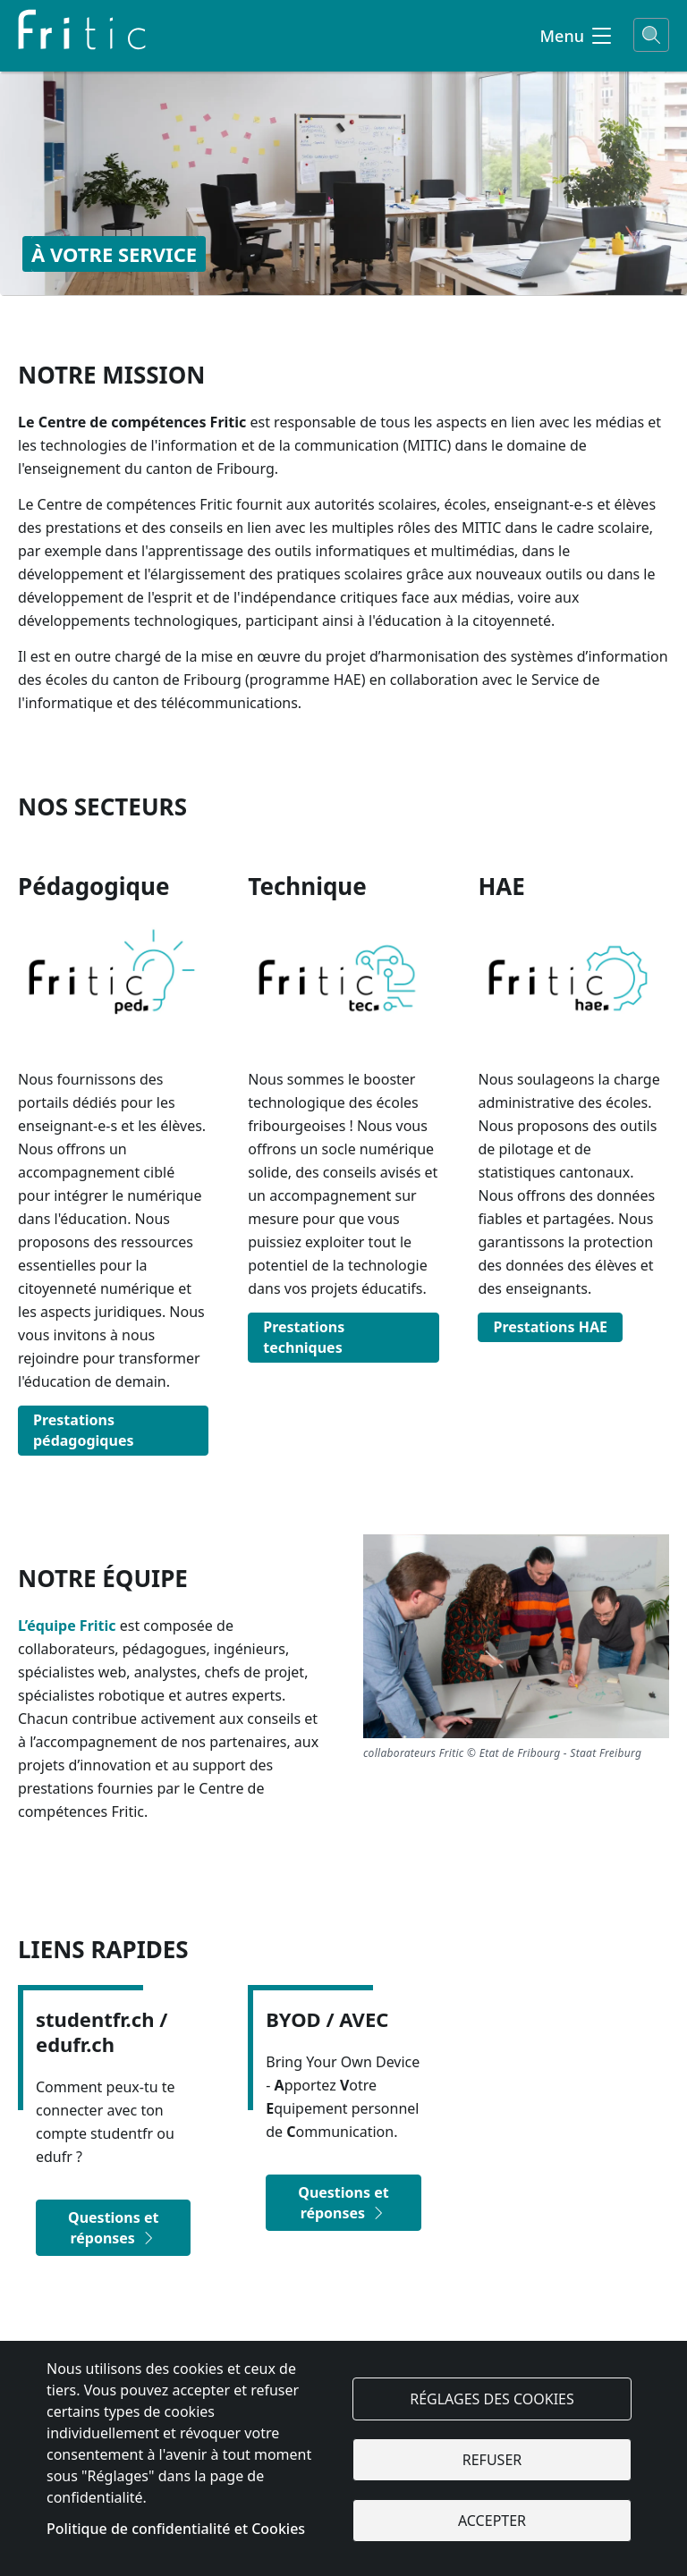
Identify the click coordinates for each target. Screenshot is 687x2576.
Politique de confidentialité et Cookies (176, 2528)
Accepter (492, 2520)
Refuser (492, 2460)
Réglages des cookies (492, 2399)
